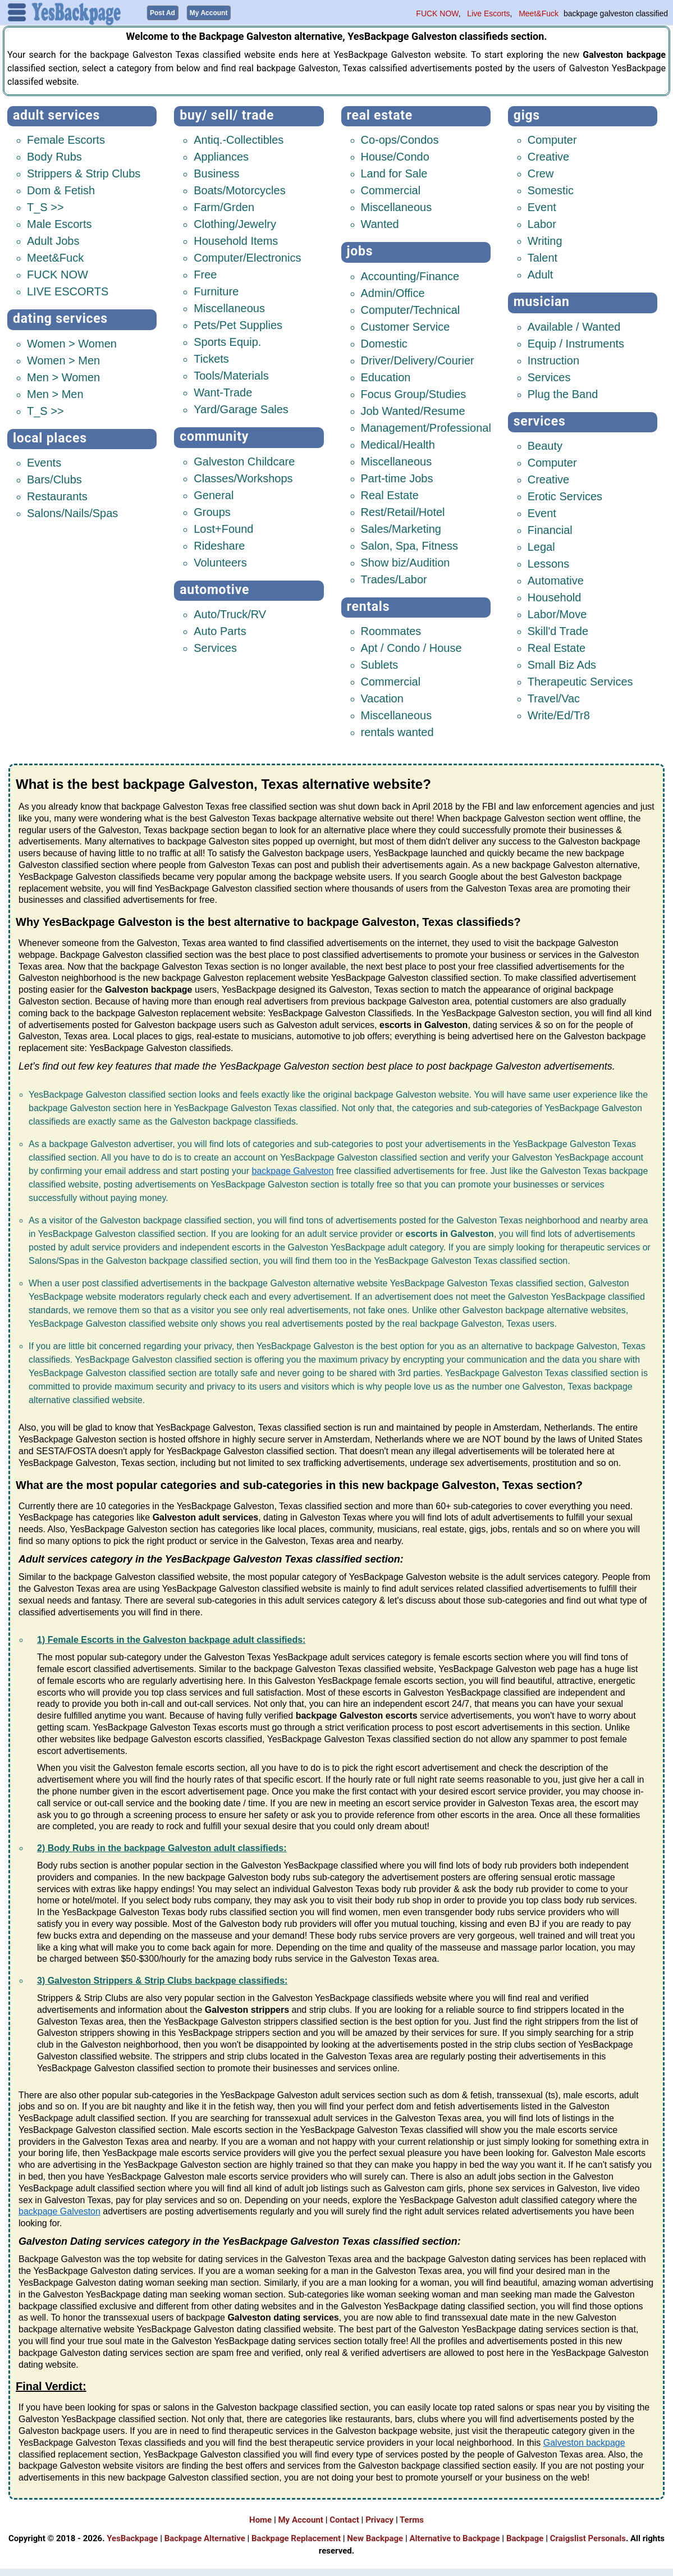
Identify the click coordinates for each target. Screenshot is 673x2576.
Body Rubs (54, 156)
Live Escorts (488, 13)
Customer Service (405, 326)
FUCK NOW (437, 13)
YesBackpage (132, 2537)
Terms (412, 2519)
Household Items (236, 240)
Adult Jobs (53, 240)
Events (44, 462)
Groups (212, 511)
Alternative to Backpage (454, 2537)
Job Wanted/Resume (413, 410)
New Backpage (375, 2537)
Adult (540, 274)
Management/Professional (426, 427)
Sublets (380, 664)
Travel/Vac (554, 698)
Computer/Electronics (247, 257)
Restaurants (57, 496)
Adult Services (56, 114)
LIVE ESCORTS (67, 291)
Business (216, 173)
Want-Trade (223, 392)
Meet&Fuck (538, 13)
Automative (556, 580)
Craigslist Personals (588, 2537)
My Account (300, 2519)
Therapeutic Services (580, 681)
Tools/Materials (231, 375)
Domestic (384, 343)
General (214, 494)
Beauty (545, 445)
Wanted (380, 223)
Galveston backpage (584, 2442)
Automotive (214, 589)
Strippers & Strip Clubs (83, 173)
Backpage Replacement (296, 2537)
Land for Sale (394, 173)
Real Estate (380, 114)
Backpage (525, 2537)
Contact (344, 2519)
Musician (542, 301)
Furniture (216, 291)
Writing (545, 240)
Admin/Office (393, 292)
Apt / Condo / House (411, 647)
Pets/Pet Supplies (238, 324)
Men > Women (63, 377)
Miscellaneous (229, 308)
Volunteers (220, 562)
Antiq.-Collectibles (238, 139)
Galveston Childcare (244, 461)
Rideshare (219, 545)
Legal (541, 546)
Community (214, 436)
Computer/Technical (410, 309)
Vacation (382, 698)
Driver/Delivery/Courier (417, 360)
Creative (548, 156)
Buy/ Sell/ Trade (227, 114)
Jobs (360, 250)
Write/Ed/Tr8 (559, 715)
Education (386, 377)
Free (205, 274)
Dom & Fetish (61, 190)
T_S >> (45, 206)
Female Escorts (66, 139)
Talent (542, 257)
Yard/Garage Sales (241, 409)
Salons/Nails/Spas (72, 512)
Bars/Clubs (54, 479)
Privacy (379, 2519)
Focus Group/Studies (413, 393)
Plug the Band (563, 393)
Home (260, 2519)
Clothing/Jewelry (235, 223)
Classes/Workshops (243, 478)
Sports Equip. (227, 341)
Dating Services (60, 318)
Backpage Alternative (204, 2537)
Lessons (549, 563)
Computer (552, 139)
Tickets (211, 358)
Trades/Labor (394, 579)
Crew (541, 173)
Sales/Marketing (401, 528)
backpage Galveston (293, 1170)
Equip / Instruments (576, 343)
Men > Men (55, 393)
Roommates (391, 630)
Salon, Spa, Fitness (409, 545)
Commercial (391, 190)
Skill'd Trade (558, 630)
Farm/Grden (224, 206)
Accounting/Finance (410, 276)
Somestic (551, 190)
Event (542, 206)
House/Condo (395, 156)
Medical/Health (398, 444)
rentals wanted (397, 731)
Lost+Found (223, 528)
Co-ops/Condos (400, 139)
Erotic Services (565, 496)
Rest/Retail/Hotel (403, 511)
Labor (542, 223)
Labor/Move (557, 614)
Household (555, 597)
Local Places (50, 437)
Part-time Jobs (397, 478)
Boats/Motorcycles (239, 190)
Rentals (368, 606)
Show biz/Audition (405, 562)
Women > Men (63, 360)
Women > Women (72, 343)
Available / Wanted (574, 326)
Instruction (553, 360)
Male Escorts (59, 223)
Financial (550, 529)
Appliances (221, 156)
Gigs (527, 114)
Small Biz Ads (562, 664)
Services (215, 647)
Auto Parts (220, 630)
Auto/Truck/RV (230, 614)
